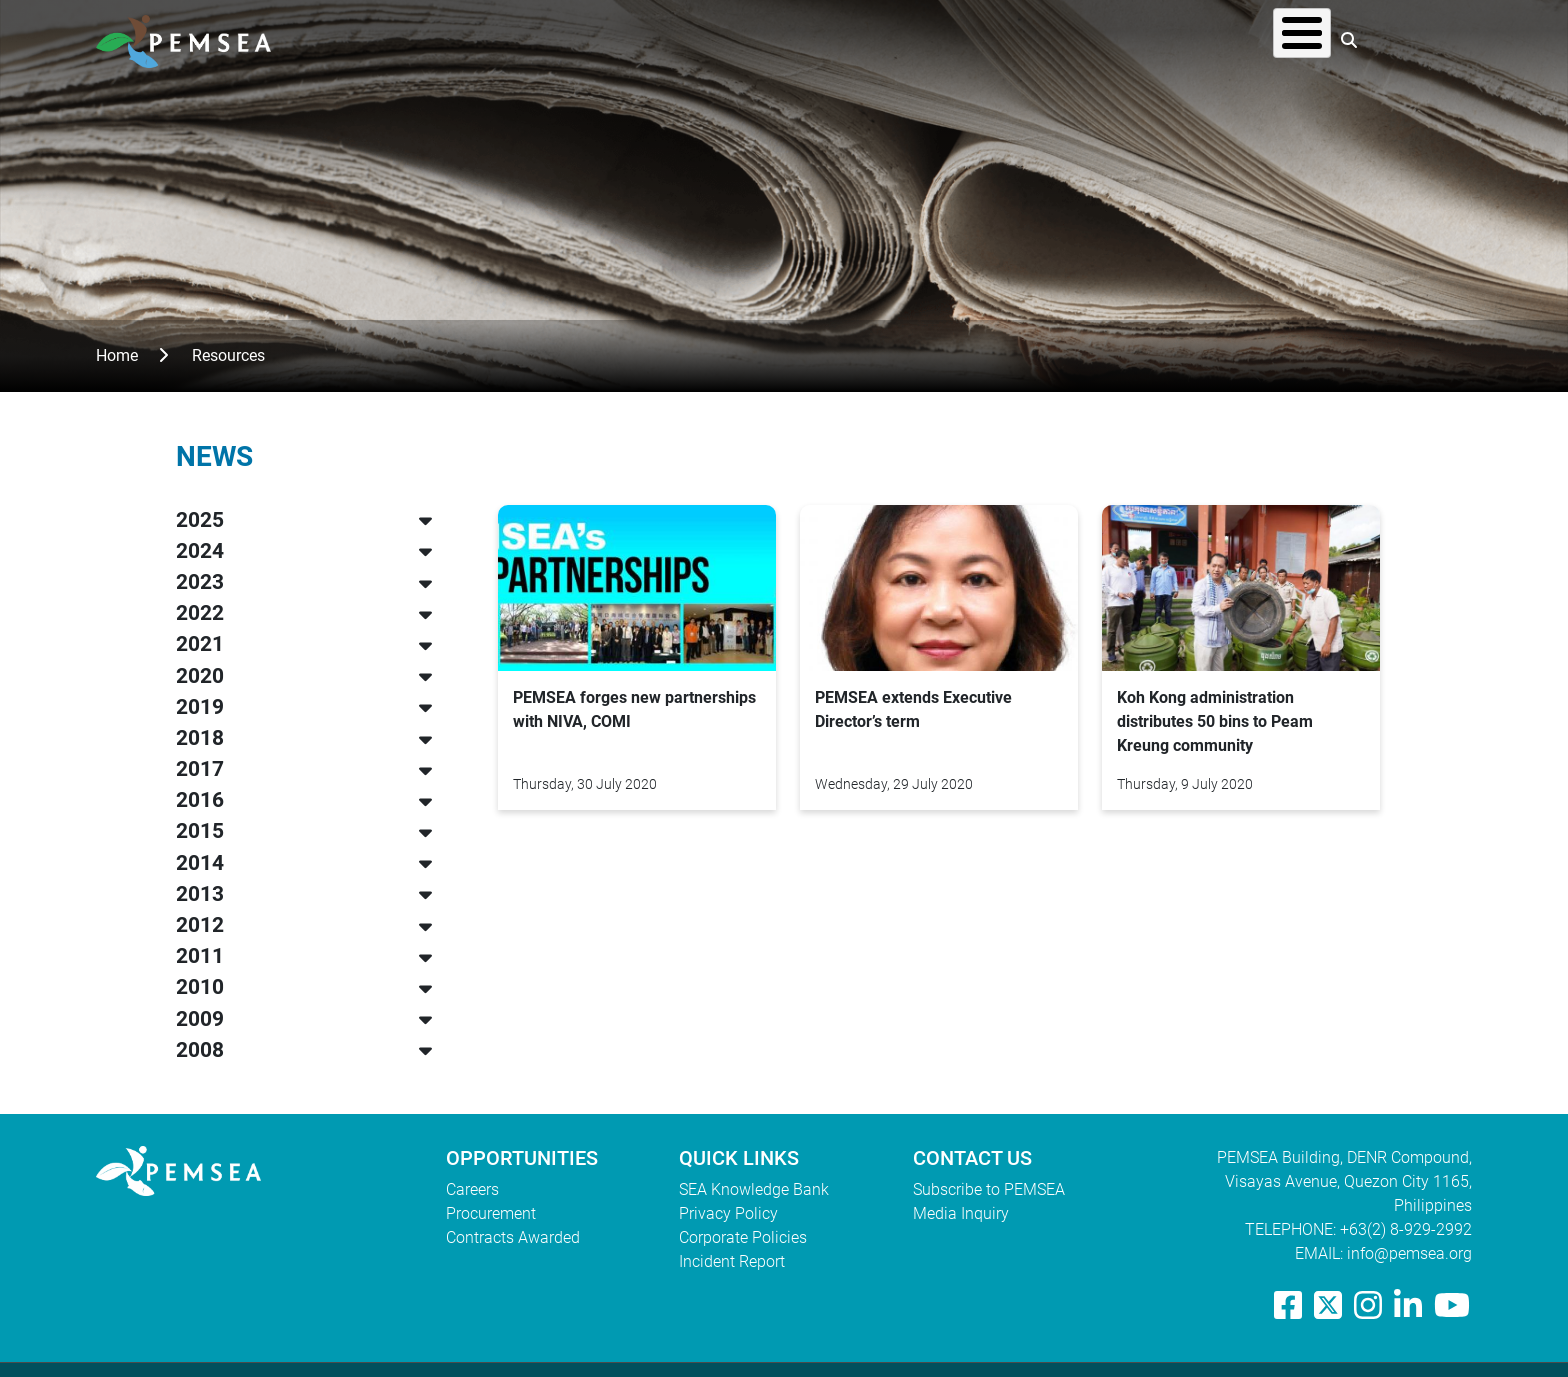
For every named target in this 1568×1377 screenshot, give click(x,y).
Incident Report (732, 1261)
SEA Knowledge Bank (754, 1189)
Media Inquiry (961, 1213)
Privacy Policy (728, 1213)
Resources (1131, 39)
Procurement (491, 1213)
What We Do (1009, 39)
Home (117, 355)
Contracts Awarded (513, 1237)
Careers (472, 1189)
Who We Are (881, 39)
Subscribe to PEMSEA (989, 1189)
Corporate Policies (743, 1237)
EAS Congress (1260, 39)
